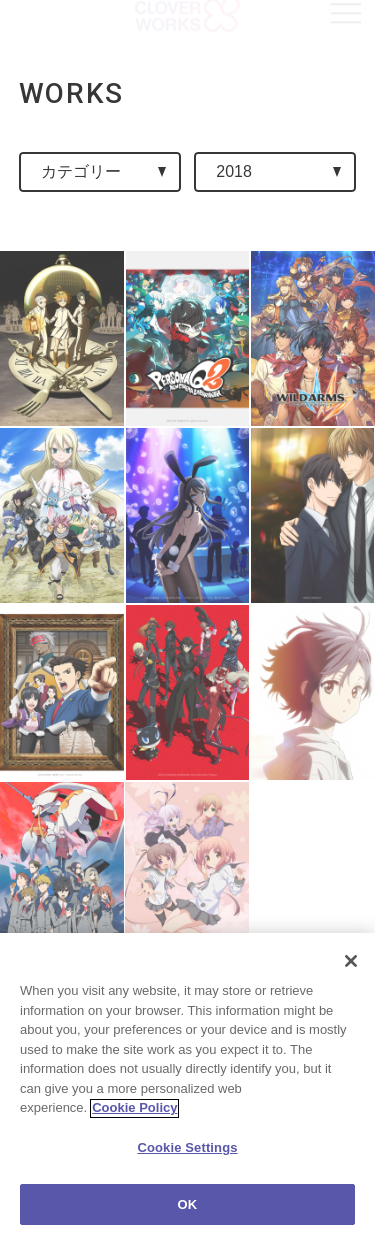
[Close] (351, 973)
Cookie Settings (187, 1159)
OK (188, 1216)
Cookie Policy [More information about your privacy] (134, 1119)
